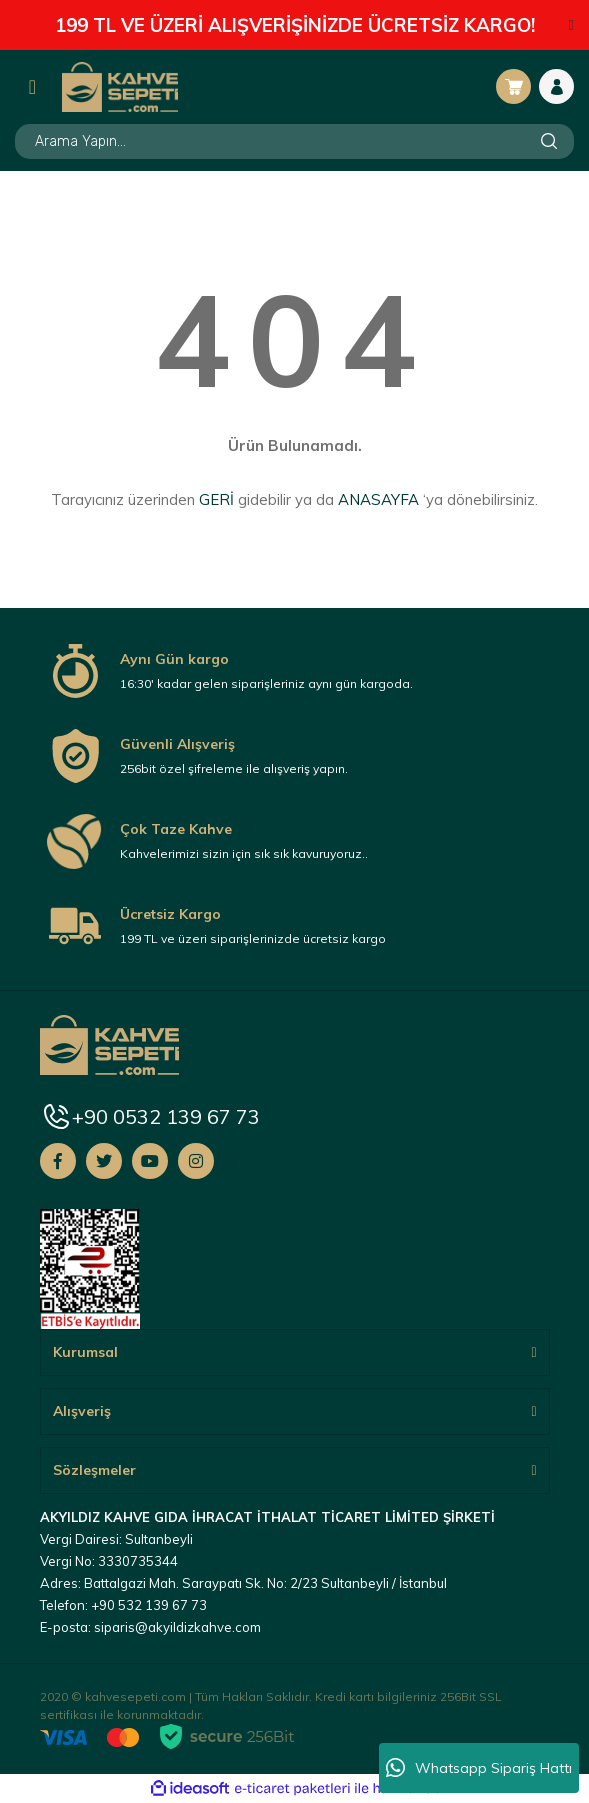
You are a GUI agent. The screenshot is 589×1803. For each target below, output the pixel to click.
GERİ (216, 499)
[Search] (294, 141)
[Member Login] (556, 86)
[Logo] (120, 86)
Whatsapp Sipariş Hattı (479, 1768)
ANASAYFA (378, 499)
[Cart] (513, 86)
